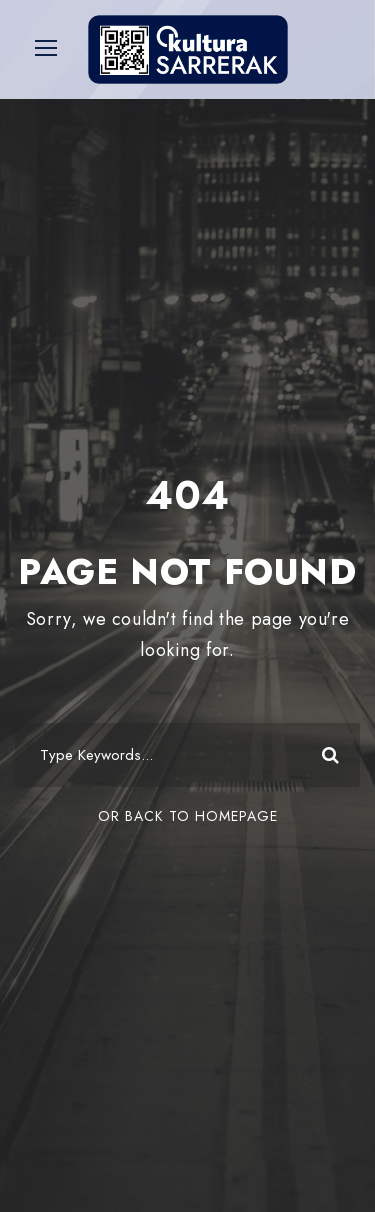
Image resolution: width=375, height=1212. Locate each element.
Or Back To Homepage (188, 816)
